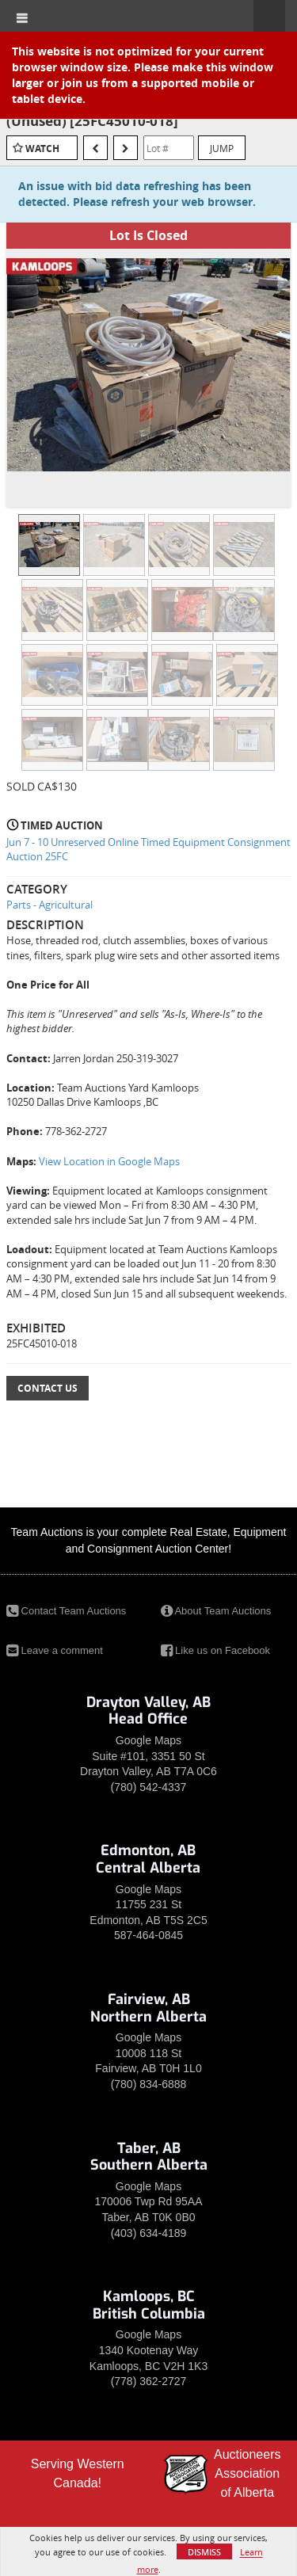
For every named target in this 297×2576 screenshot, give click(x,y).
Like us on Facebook (216, 1650)
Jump (222, 148)
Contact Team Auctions (66, 1611)
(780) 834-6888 (149, 2084)
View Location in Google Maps (109, 1161)
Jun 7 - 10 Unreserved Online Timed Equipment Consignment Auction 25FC (148, 849)
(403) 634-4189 (149, 2233)
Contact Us (47, 1388)
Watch (42, 148)
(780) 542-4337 (149, 1787)
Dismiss (204, 2552)
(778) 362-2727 (149, 2381)
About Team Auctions (216, 1611)
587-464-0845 (148, 1935)
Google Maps (148, 1740)
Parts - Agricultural (49, 904)
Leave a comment (54, 1650)
